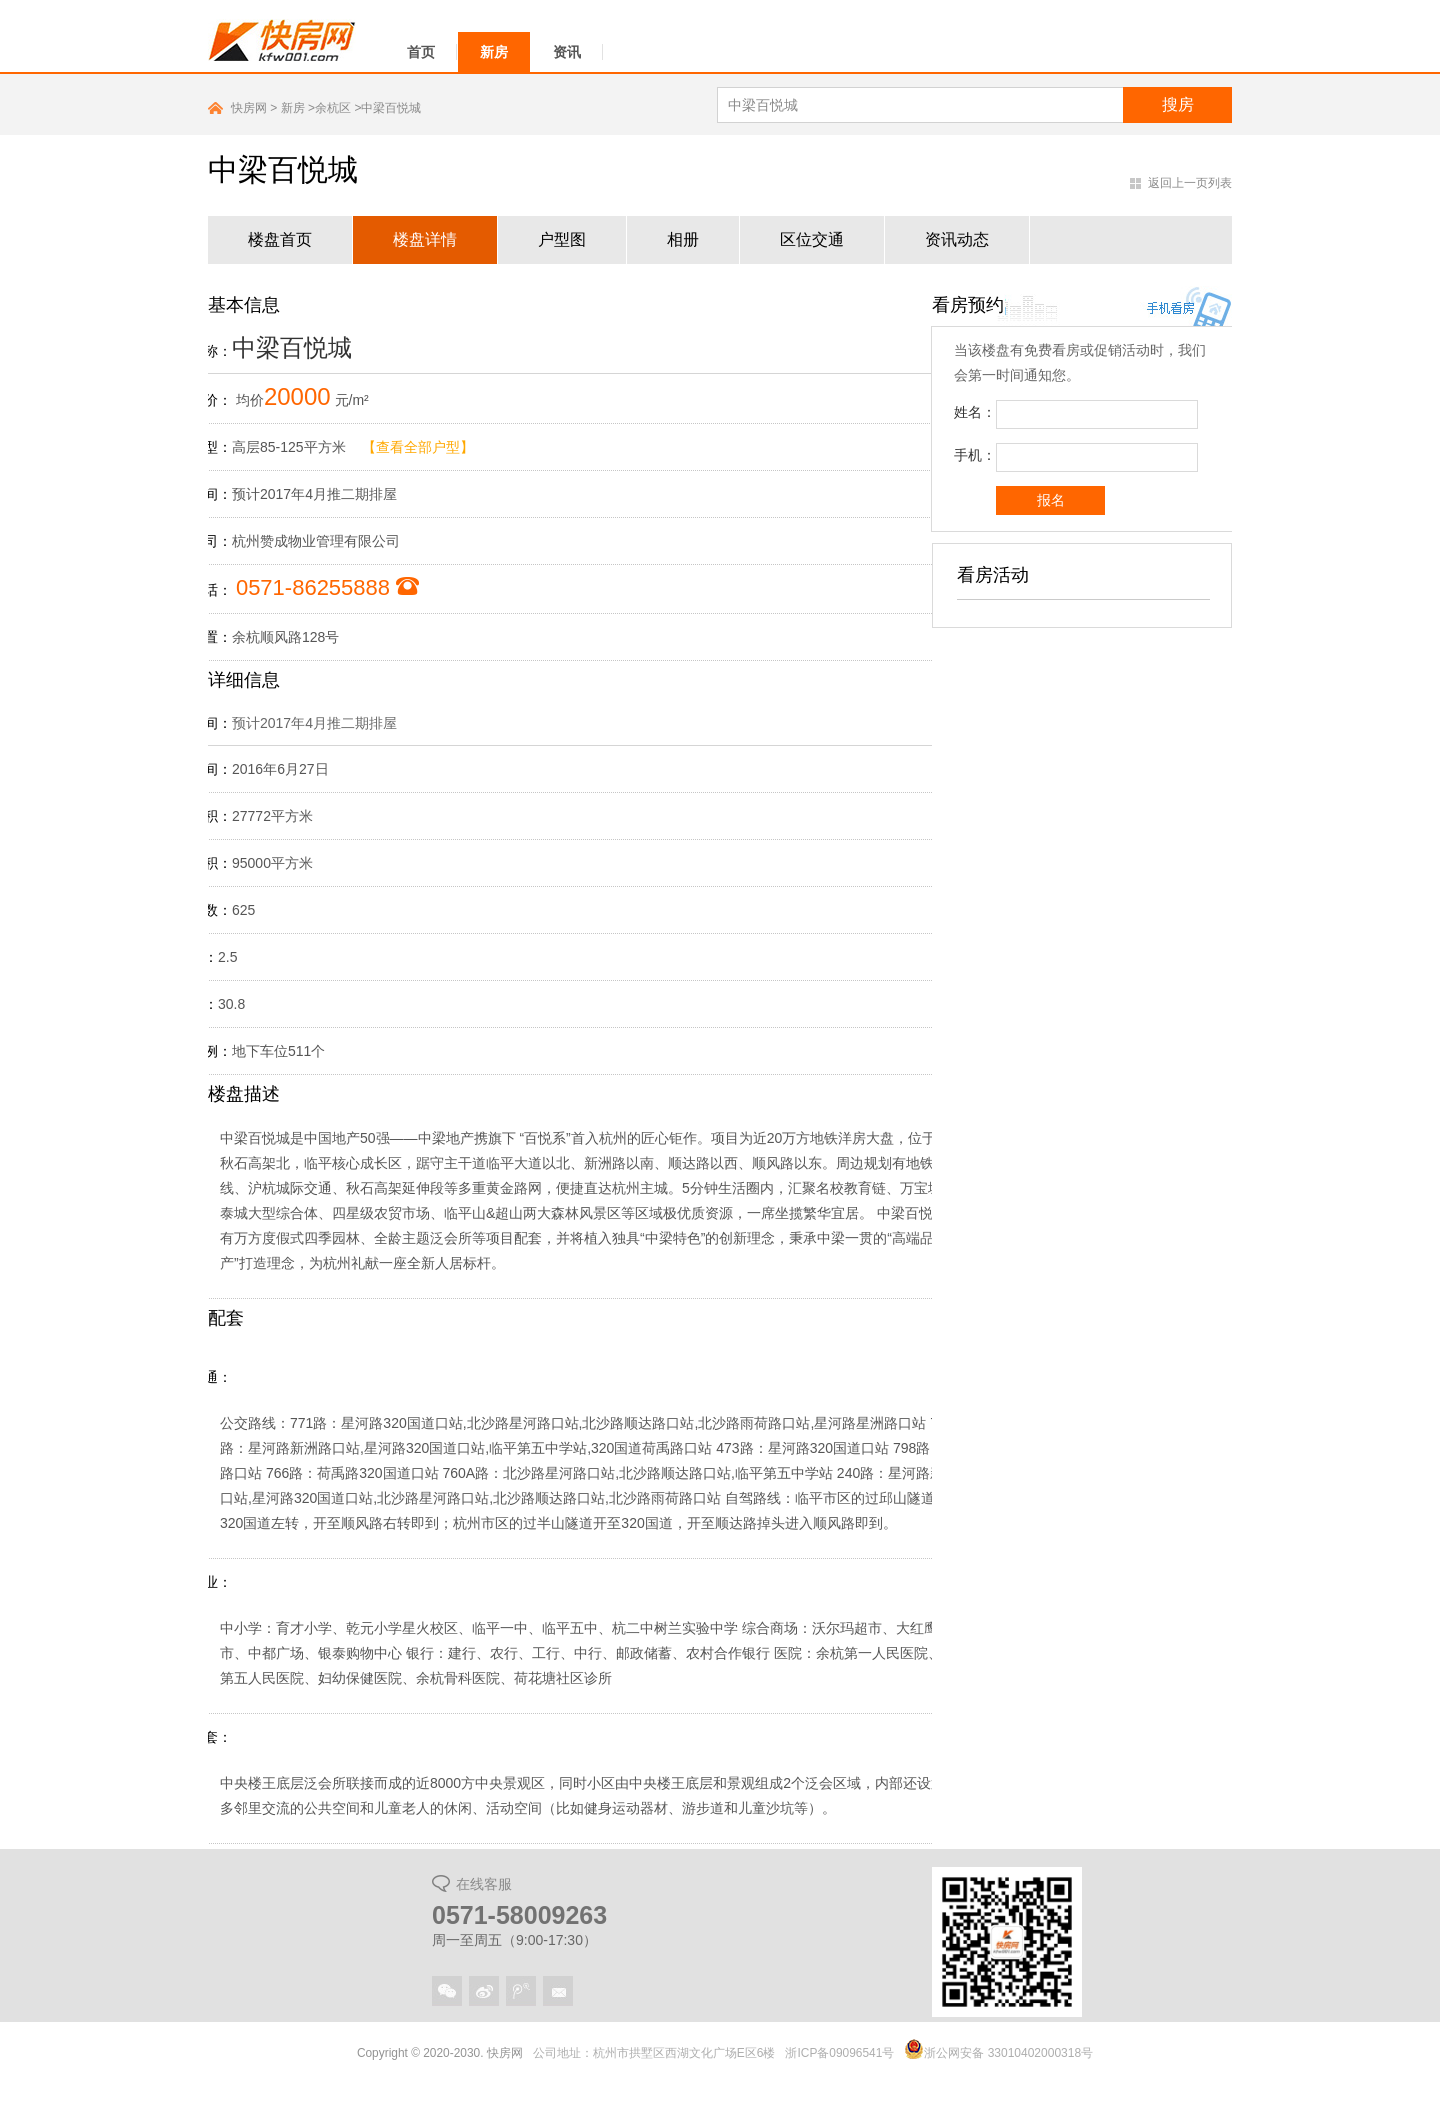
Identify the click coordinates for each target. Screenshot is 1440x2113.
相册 (683, 239)
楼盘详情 (425, 239)
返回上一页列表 (1190, 183)
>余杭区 (331, 108)
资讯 (567, 52)
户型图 (562, 239)
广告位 (1082, 708)
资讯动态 (957, 239)
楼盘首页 (280, 239)
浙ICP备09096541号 (840, 2053)
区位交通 (812, 239)
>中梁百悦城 (387, 108)
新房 (494, 52)
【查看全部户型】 (418, 447)
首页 (421, 52)
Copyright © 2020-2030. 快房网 (439, 2053)
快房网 (249, 108)
